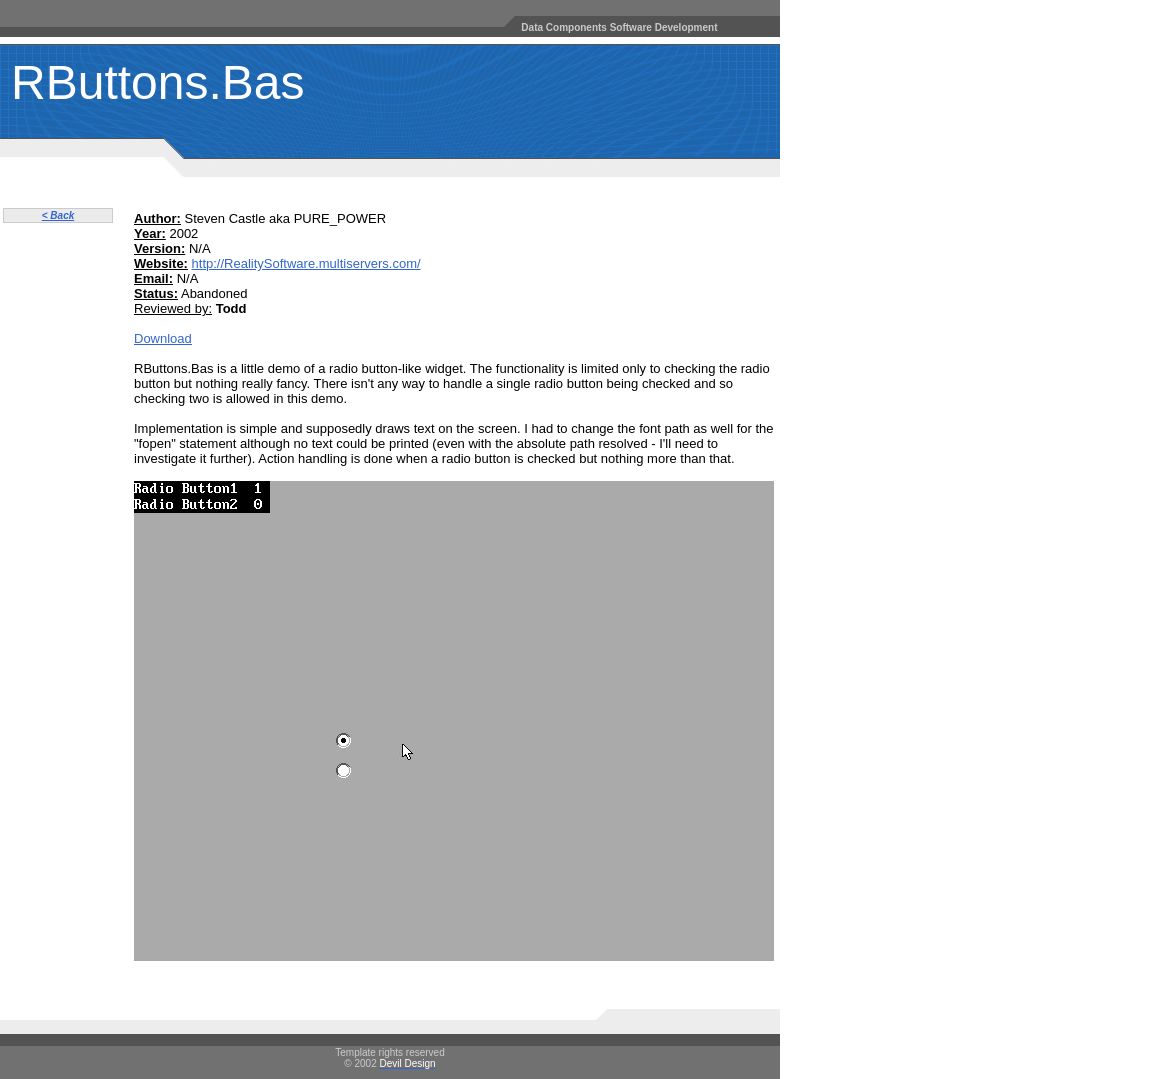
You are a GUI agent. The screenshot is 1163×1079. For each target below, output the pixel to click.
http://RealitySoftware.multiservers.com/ (306, 263)
